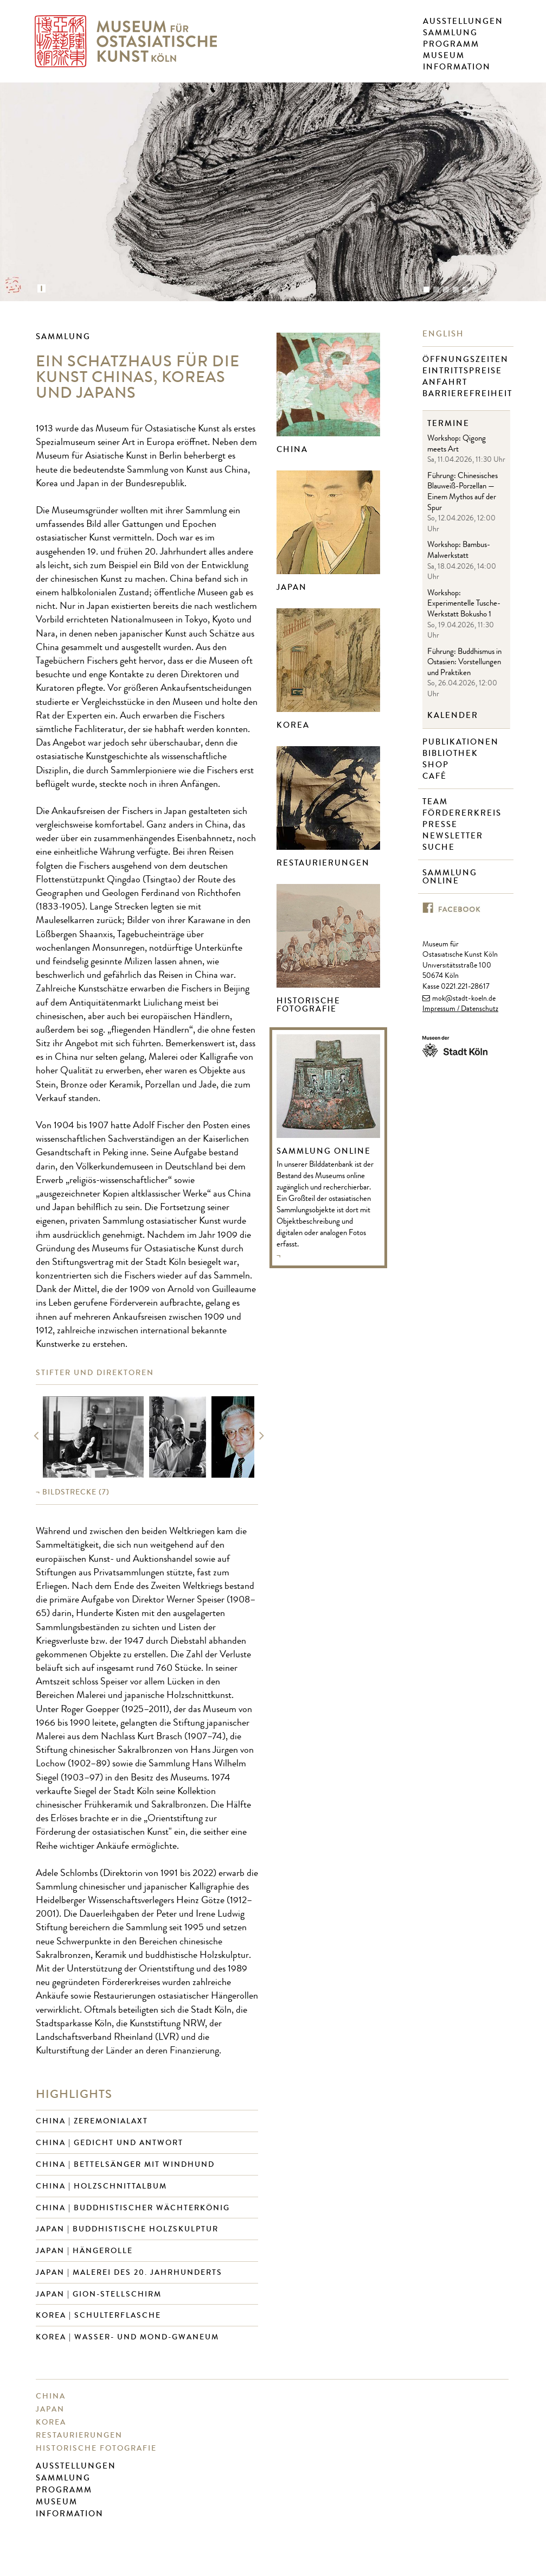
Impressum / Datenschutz (460, 1009)
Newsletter (454, 836)
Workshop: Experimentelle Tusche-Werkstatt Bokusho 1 (463, 604)
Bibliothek (451, 753)
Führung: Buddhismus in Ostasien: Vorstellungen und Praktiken (464, 663)
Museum (444, 55)
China (292, 449)
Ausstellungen (463, 21)
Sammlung (450, 32)
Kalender (452, 715)
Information (457, 67)
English (444, 334)
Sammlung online (449, 877)
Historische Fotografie (309, 1005)
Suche (440, 847)
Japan (292, 587)
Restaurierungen (323, 863)
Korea (293, 725)
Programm (451, 44)
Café (435, 776)
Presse (441, 824)
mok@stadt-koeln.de (464, 999)
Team (436, 802)
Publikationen (462, 742)
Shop (437, 765)
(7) (76, 1492)
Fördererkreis (463, 813)
